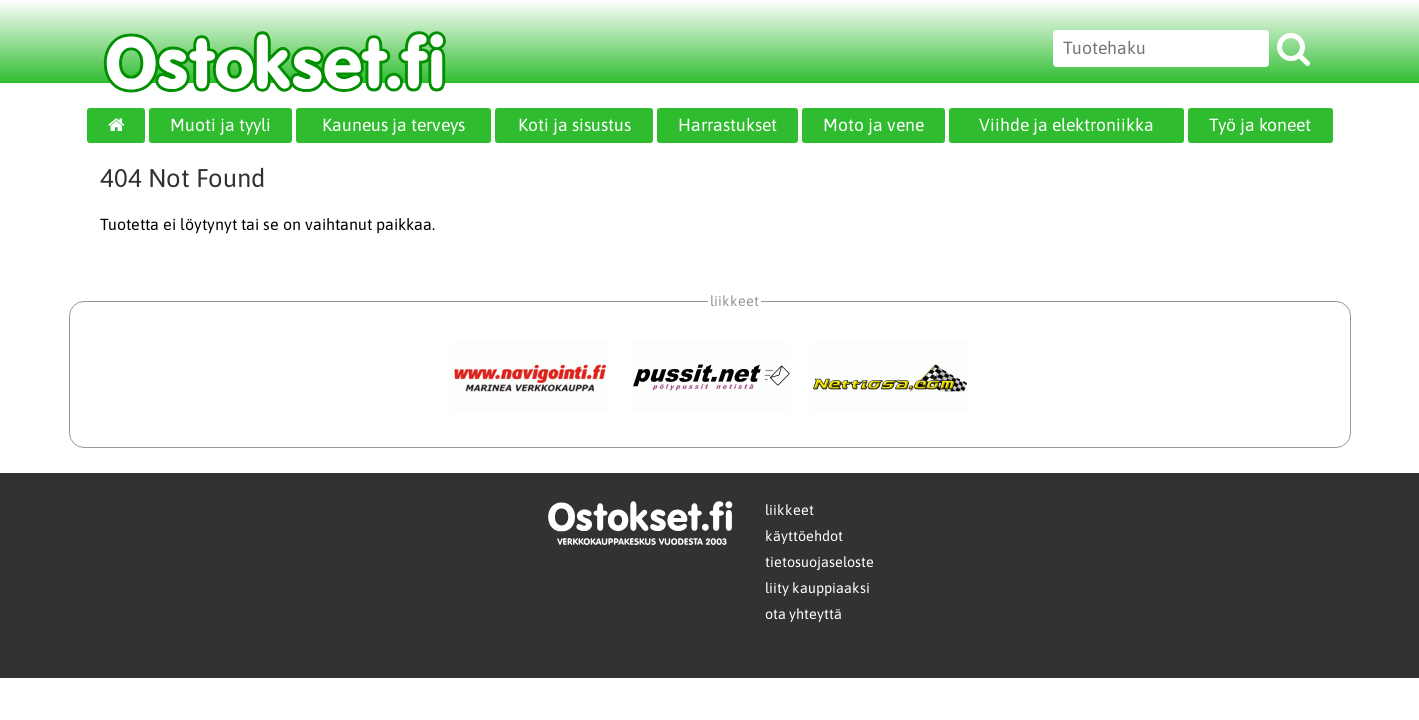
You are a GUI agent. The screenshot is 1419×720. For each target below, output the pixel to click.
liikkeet (789, 510)
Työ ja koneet (1260, 125)
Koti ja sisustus (574, 125)
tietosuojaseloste (819, 562)
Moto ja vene (873, 125)
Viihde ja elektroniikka (1066, 125)
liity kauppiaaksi (817, 588)
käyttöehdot (804, 536)
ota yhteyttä (803, 614)
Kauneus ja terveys (393, 125)
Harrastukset (727, 125)
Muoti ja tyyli (220, 125)
